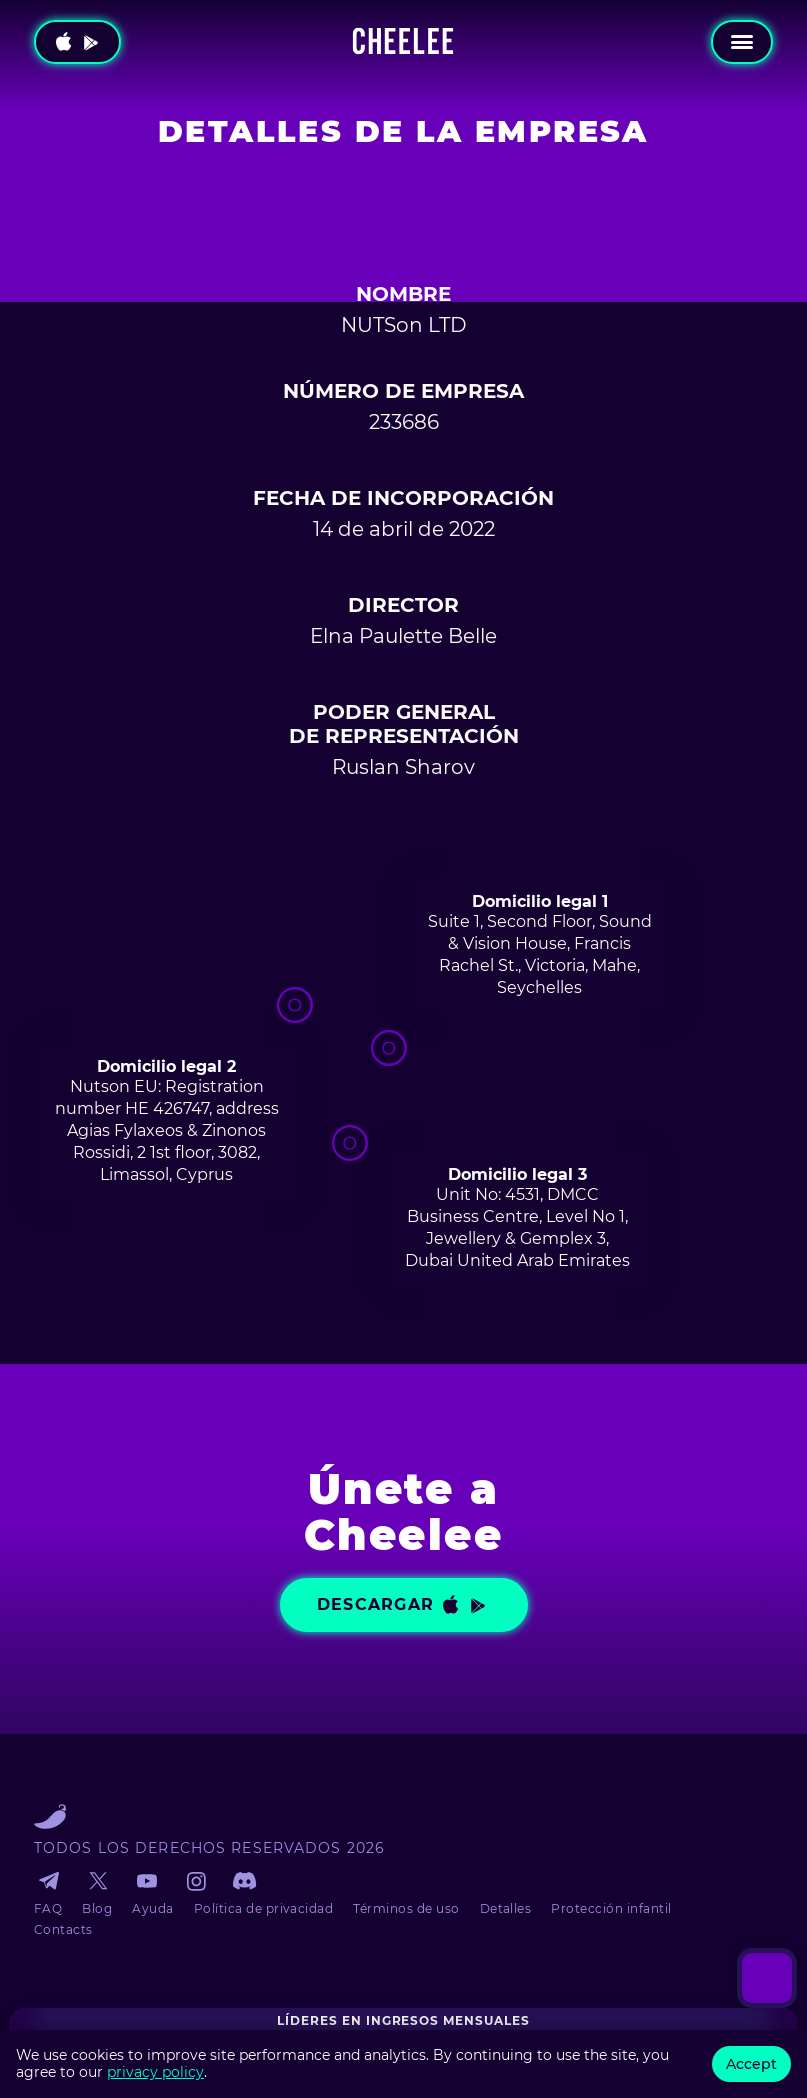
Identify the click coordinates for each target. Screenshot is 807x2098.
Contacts (63, 1929)
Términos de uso (406, 1908)
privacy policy (155, 2072)
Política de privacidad (264, 1908)
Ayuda (152, 1908)
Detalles (506, 1908)
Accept (751, 2064)
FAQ (48, 1908)
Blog (97, 1908)
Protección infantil (611, 1908)
